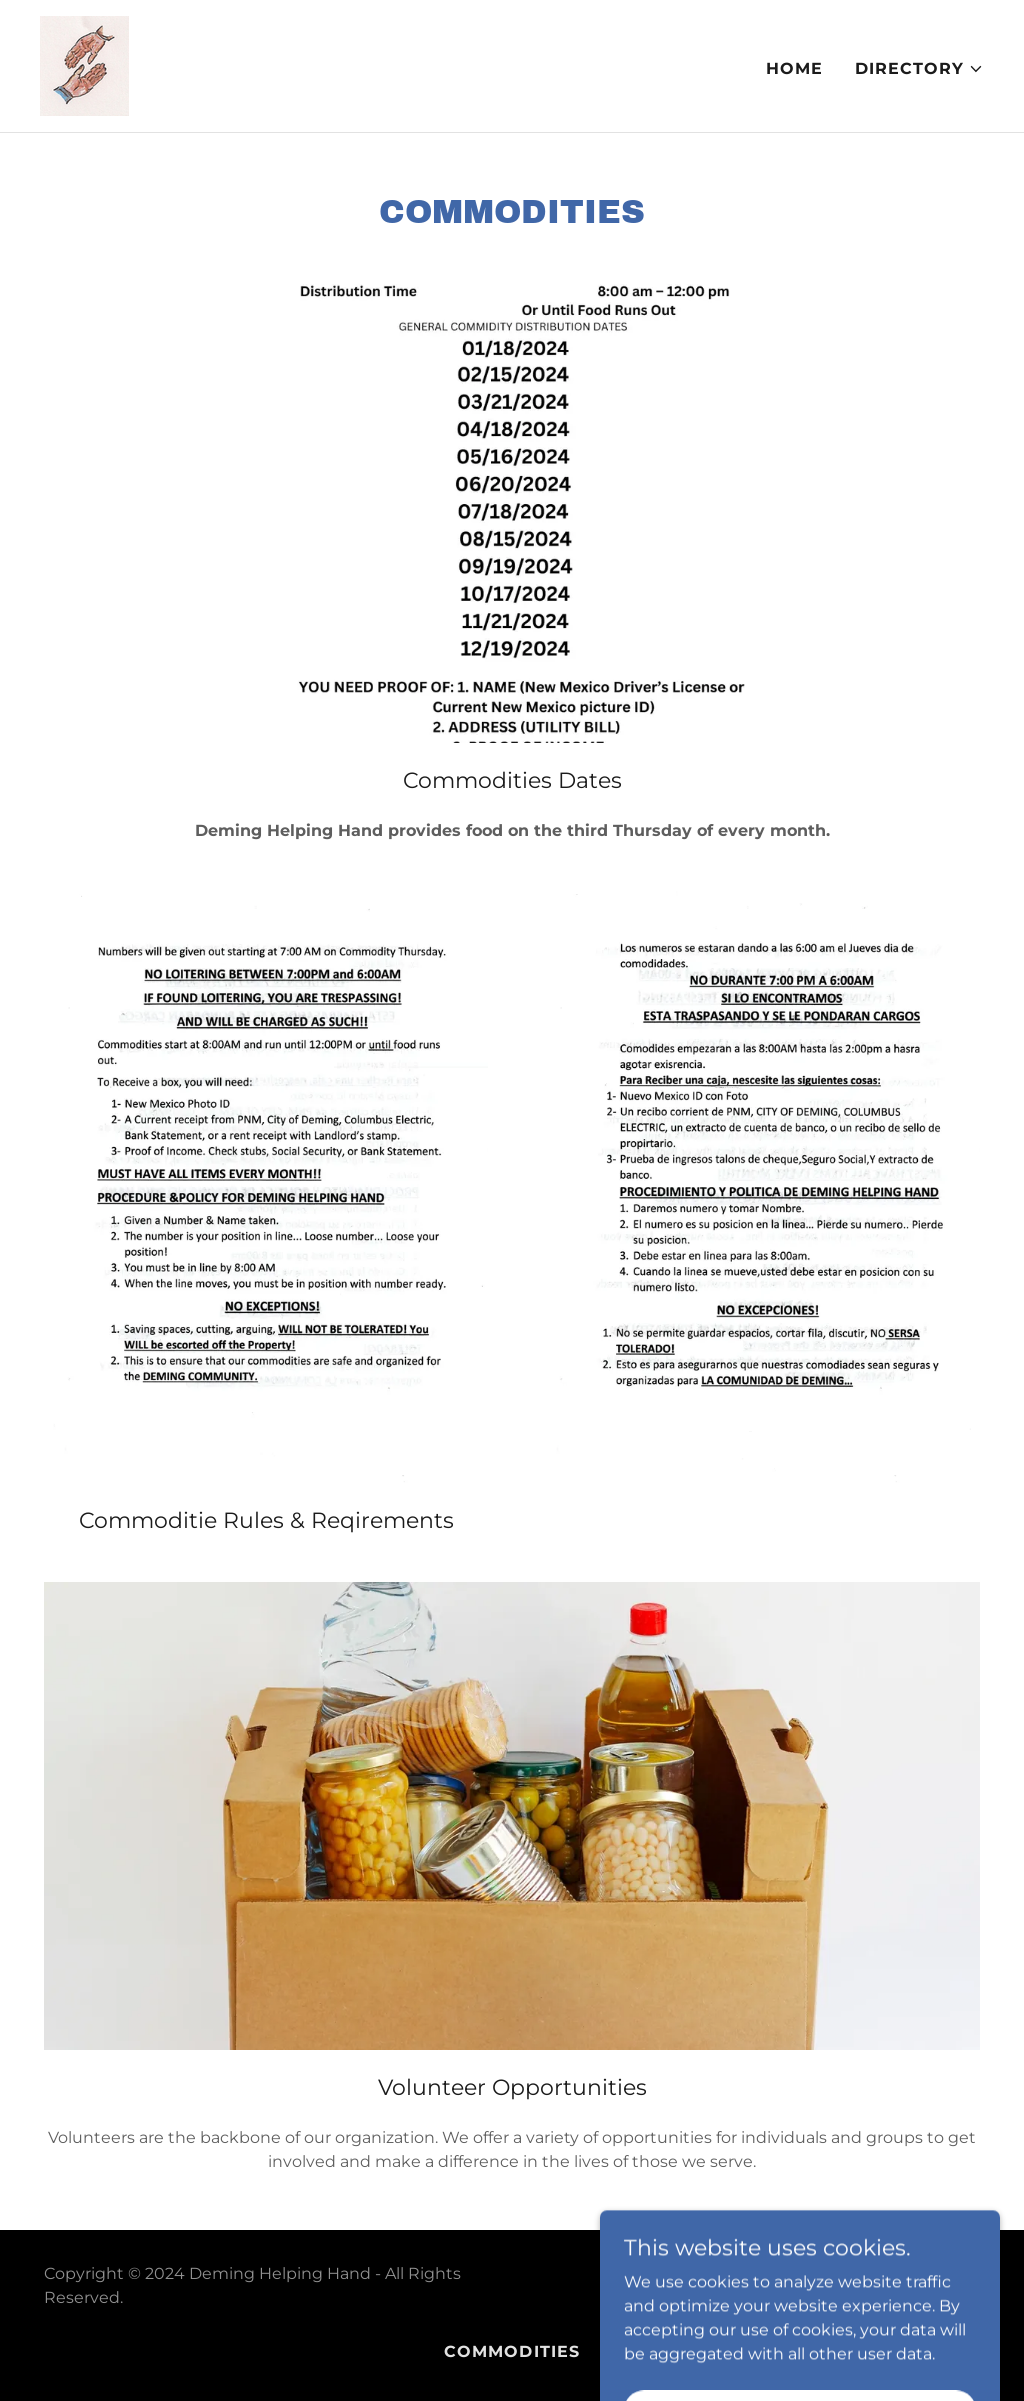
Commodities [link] (511, 2351)
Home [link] (794, 68)
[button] (919, 69)
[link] (84, 64)
